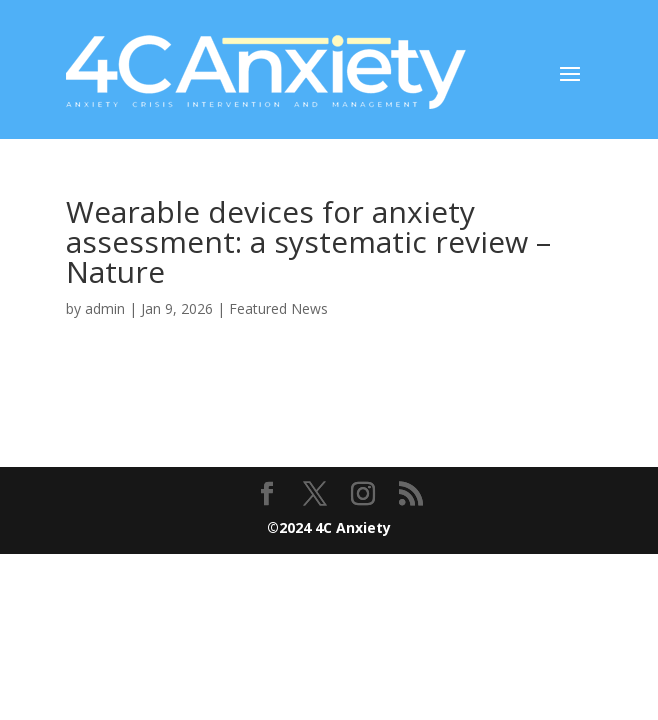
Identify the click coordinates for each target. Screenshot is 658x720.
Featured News (278, 308)
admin (105, 308)
